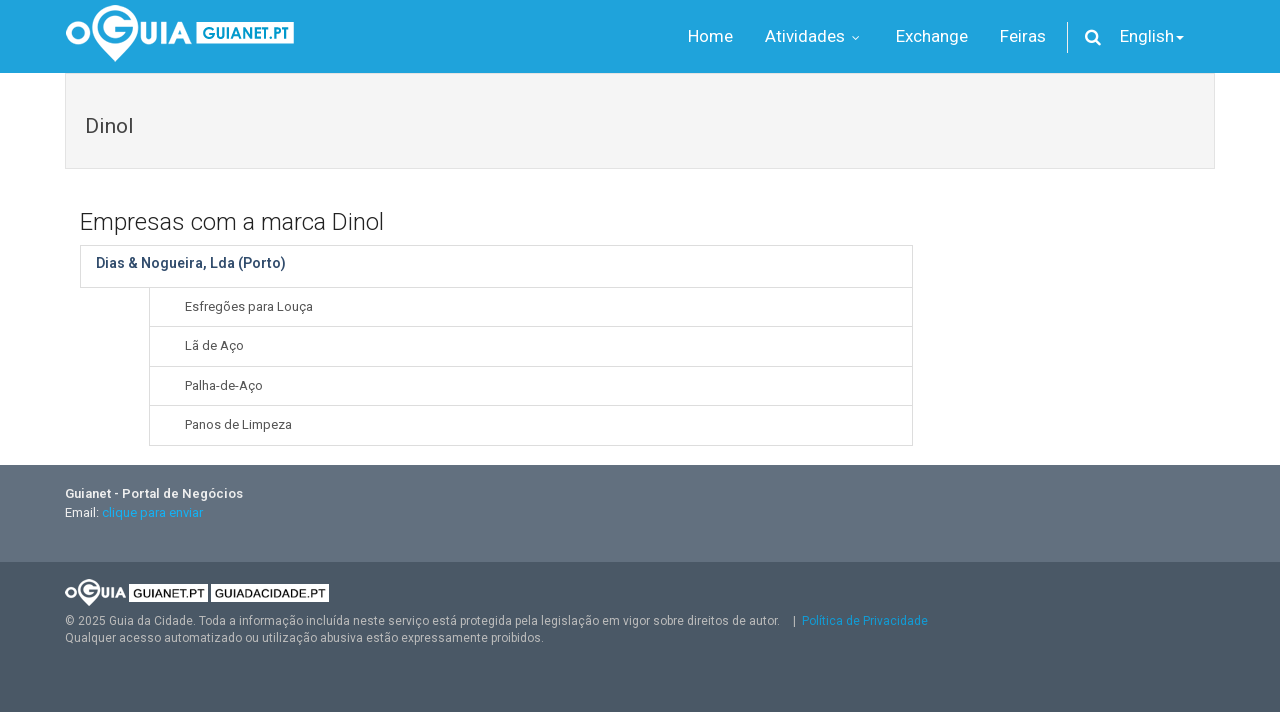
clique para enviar (152, 512)
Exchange (932, 36)
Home (710, 36)
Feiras (1023, 36)
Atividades (814, 36)
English (1152, 36)
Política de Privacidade (865, 621)
